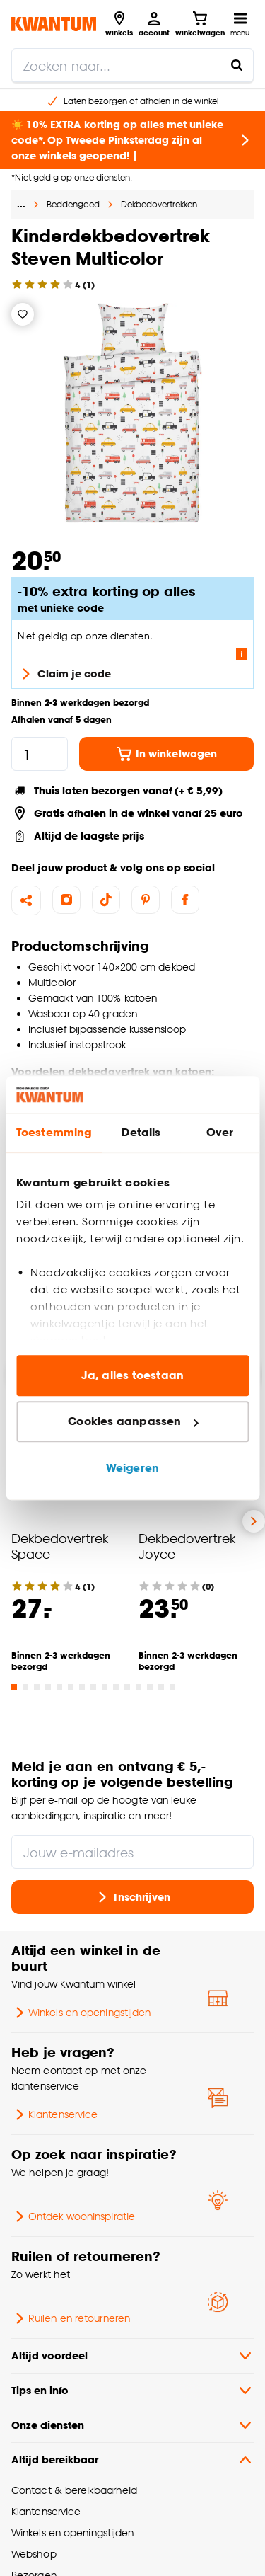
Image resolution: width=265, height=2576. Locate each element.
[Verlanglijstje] (22, 314)
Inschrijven (132, 1897)
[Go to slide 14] (161, 1687)
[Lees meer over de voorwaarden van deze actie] (241, 654)
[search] (132, 65)
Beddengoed (73, 204)
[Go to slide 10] (116, 1687)
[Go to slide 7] (82, 1687)
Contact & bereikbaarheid (74, 2490)
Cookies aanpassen (133, 1422)
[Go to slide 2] (25, 1687)
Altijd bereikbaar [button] (132, 2459)
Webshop (34, 2554)
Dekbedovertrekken (159, 204)
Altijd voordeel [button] (132, 2355)
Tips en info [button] (132, 2390)
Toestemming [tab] (53, 1132)
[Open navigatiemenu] (240, 24)
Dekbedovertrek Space (59, 1546)
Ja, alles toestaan (132, 1375)
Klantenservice (54, 2114)
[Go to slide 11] (127, 1687)
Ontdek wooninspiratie (73, 2216)
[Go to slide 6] (70, 1687)
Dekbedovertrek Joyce (187, 1546)
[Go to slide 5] (59, 1687)
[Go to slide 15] (172, 1687)
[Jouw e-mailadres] (132, 1852)
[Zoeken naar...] (236, 65)
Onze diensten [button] (132, 2425)
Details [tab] (141, 1132)
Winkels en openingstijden (81, 2012)
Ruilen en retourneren (70, 2318)
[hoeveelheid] (39, 754)
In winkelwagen (166, 753)
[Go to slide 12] (138, 1687)
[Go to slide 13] (150, 1687)
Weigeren (132, 1468)
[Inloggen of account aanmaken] (154, 24)
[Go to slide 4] (48, 1687)
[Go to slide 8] (93, 1687)
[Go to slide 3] (37, 1687)
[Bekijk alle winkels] (119, 24)
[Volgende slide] (253, 1521)
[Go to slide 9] (104, 1687)
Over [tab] (219, 1132)
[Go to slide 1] (14, 1687)
